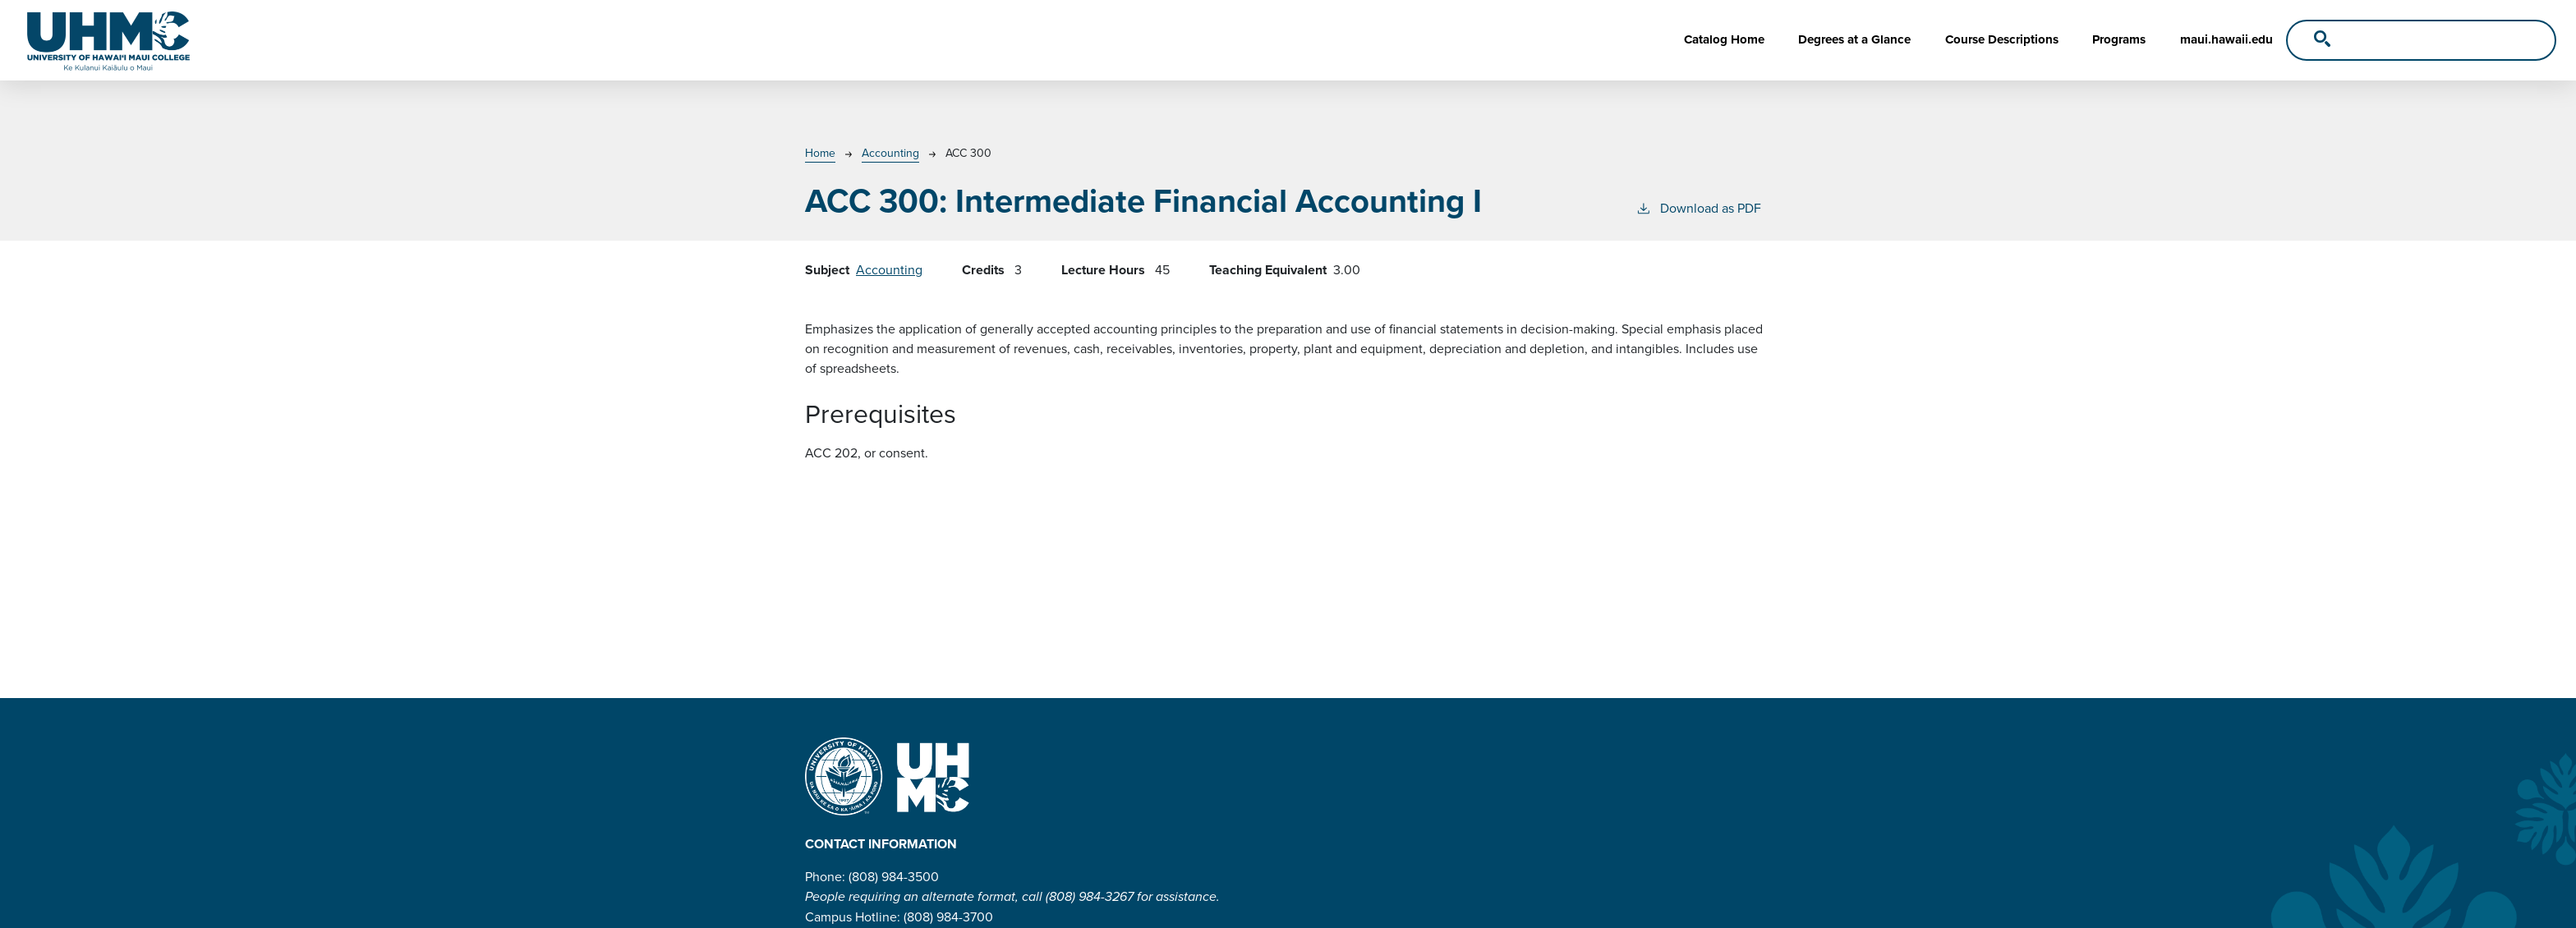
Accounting (890, 153)
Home (820, 153)
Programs (2119, 39)
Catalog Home (1724, 39)
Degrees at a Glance (1854, 39)
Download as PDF (1698, 208)
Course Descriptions (2001, 39)
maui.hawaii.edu (2226, 39)
